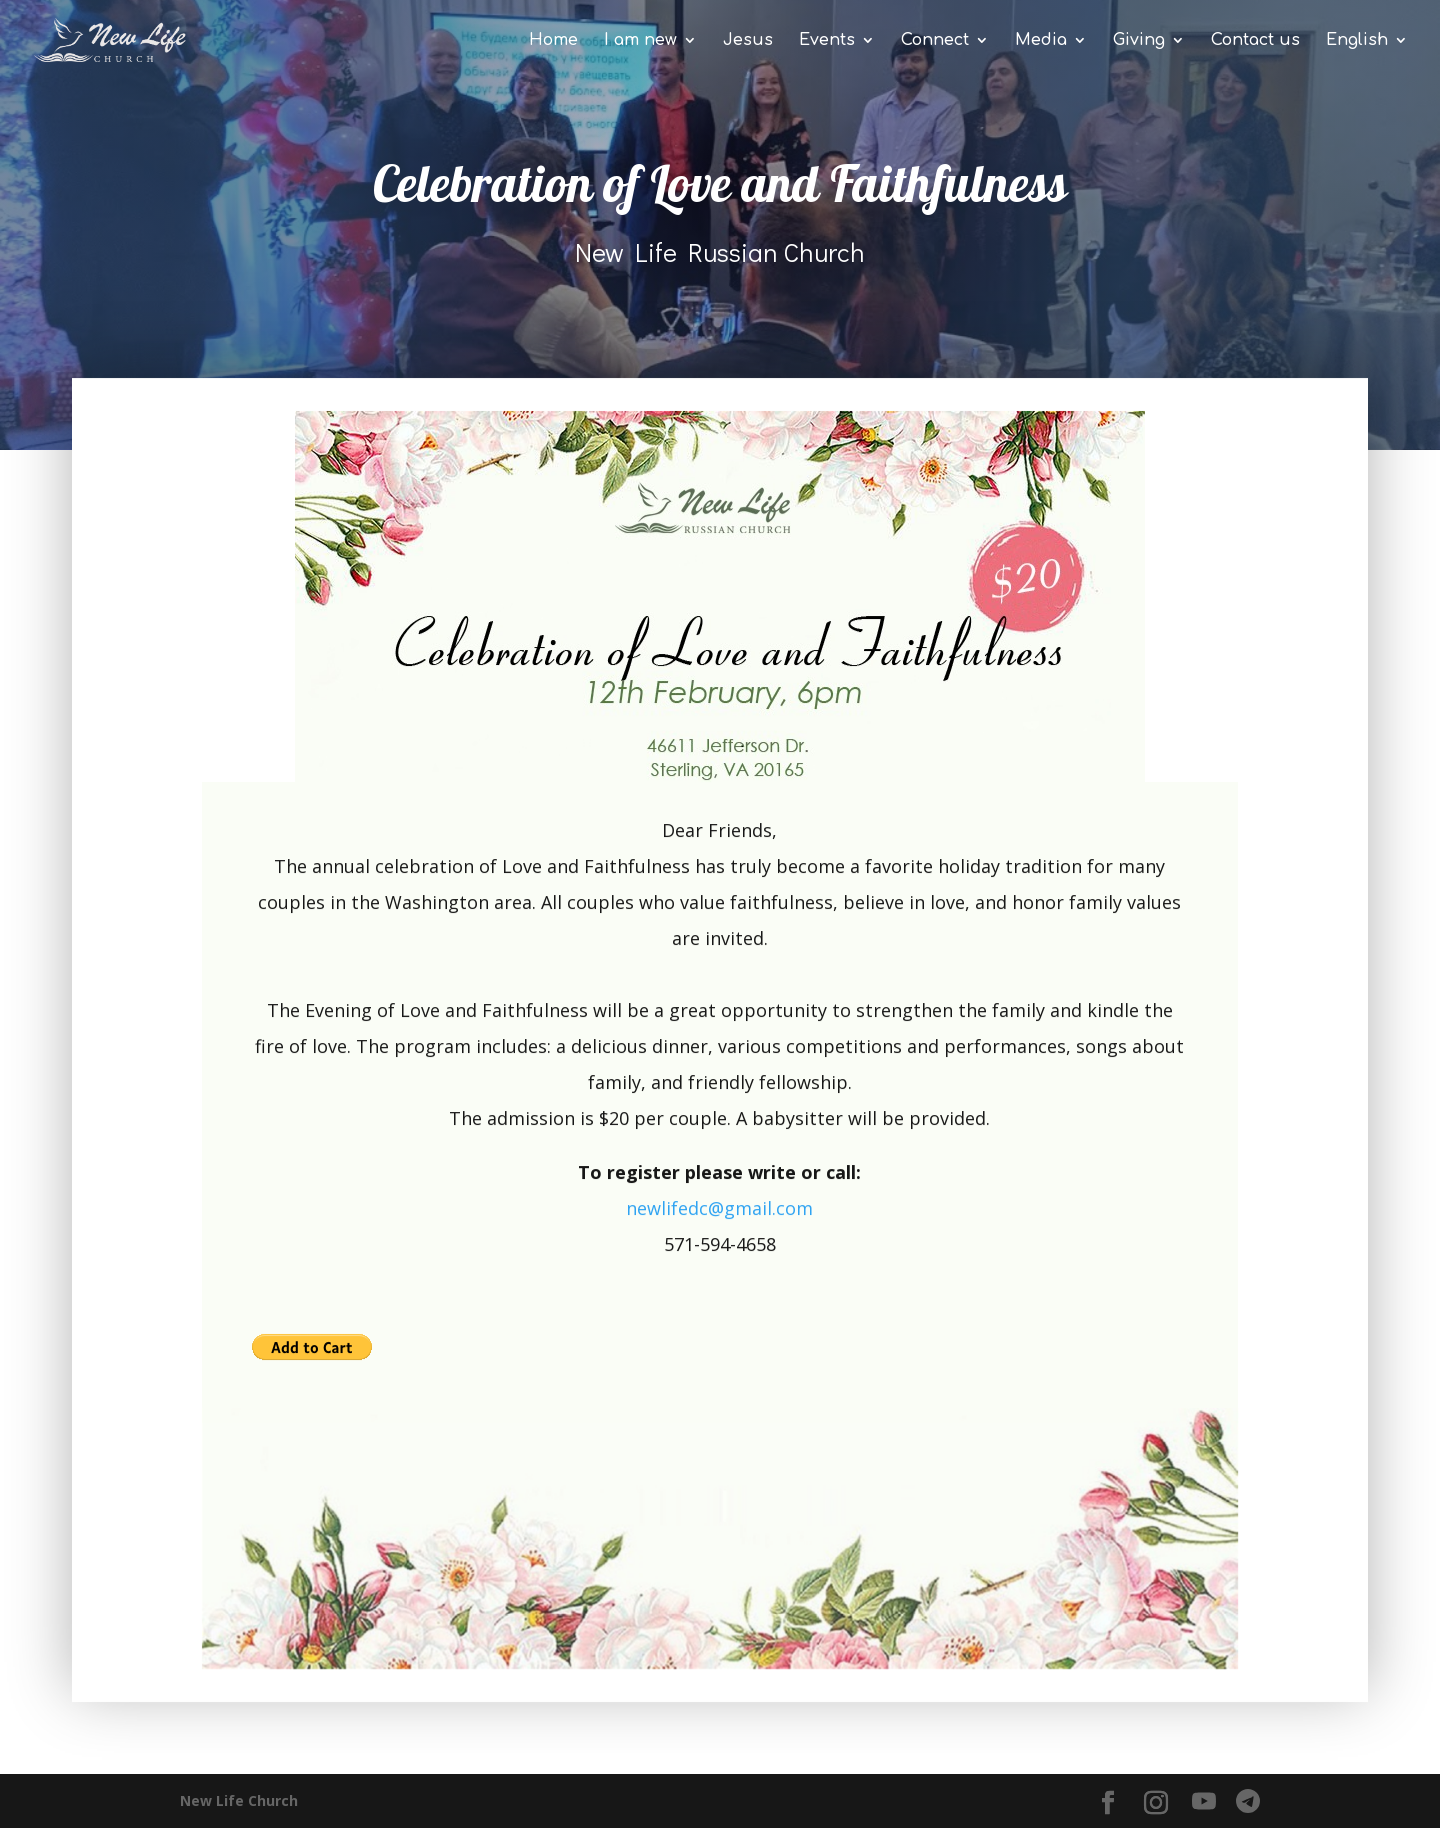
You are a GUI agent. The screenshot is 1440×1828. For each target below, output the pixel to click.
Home (553, 41)
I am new (640, 41)
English (1357, 41)
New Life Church (239, 1800)
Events (827, 41)
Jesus (748, 41)
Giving (1139, 41)
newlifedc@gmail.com (719, 1212)
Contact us (1255, 41)
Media (1041, 41)
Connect (935, 41)
